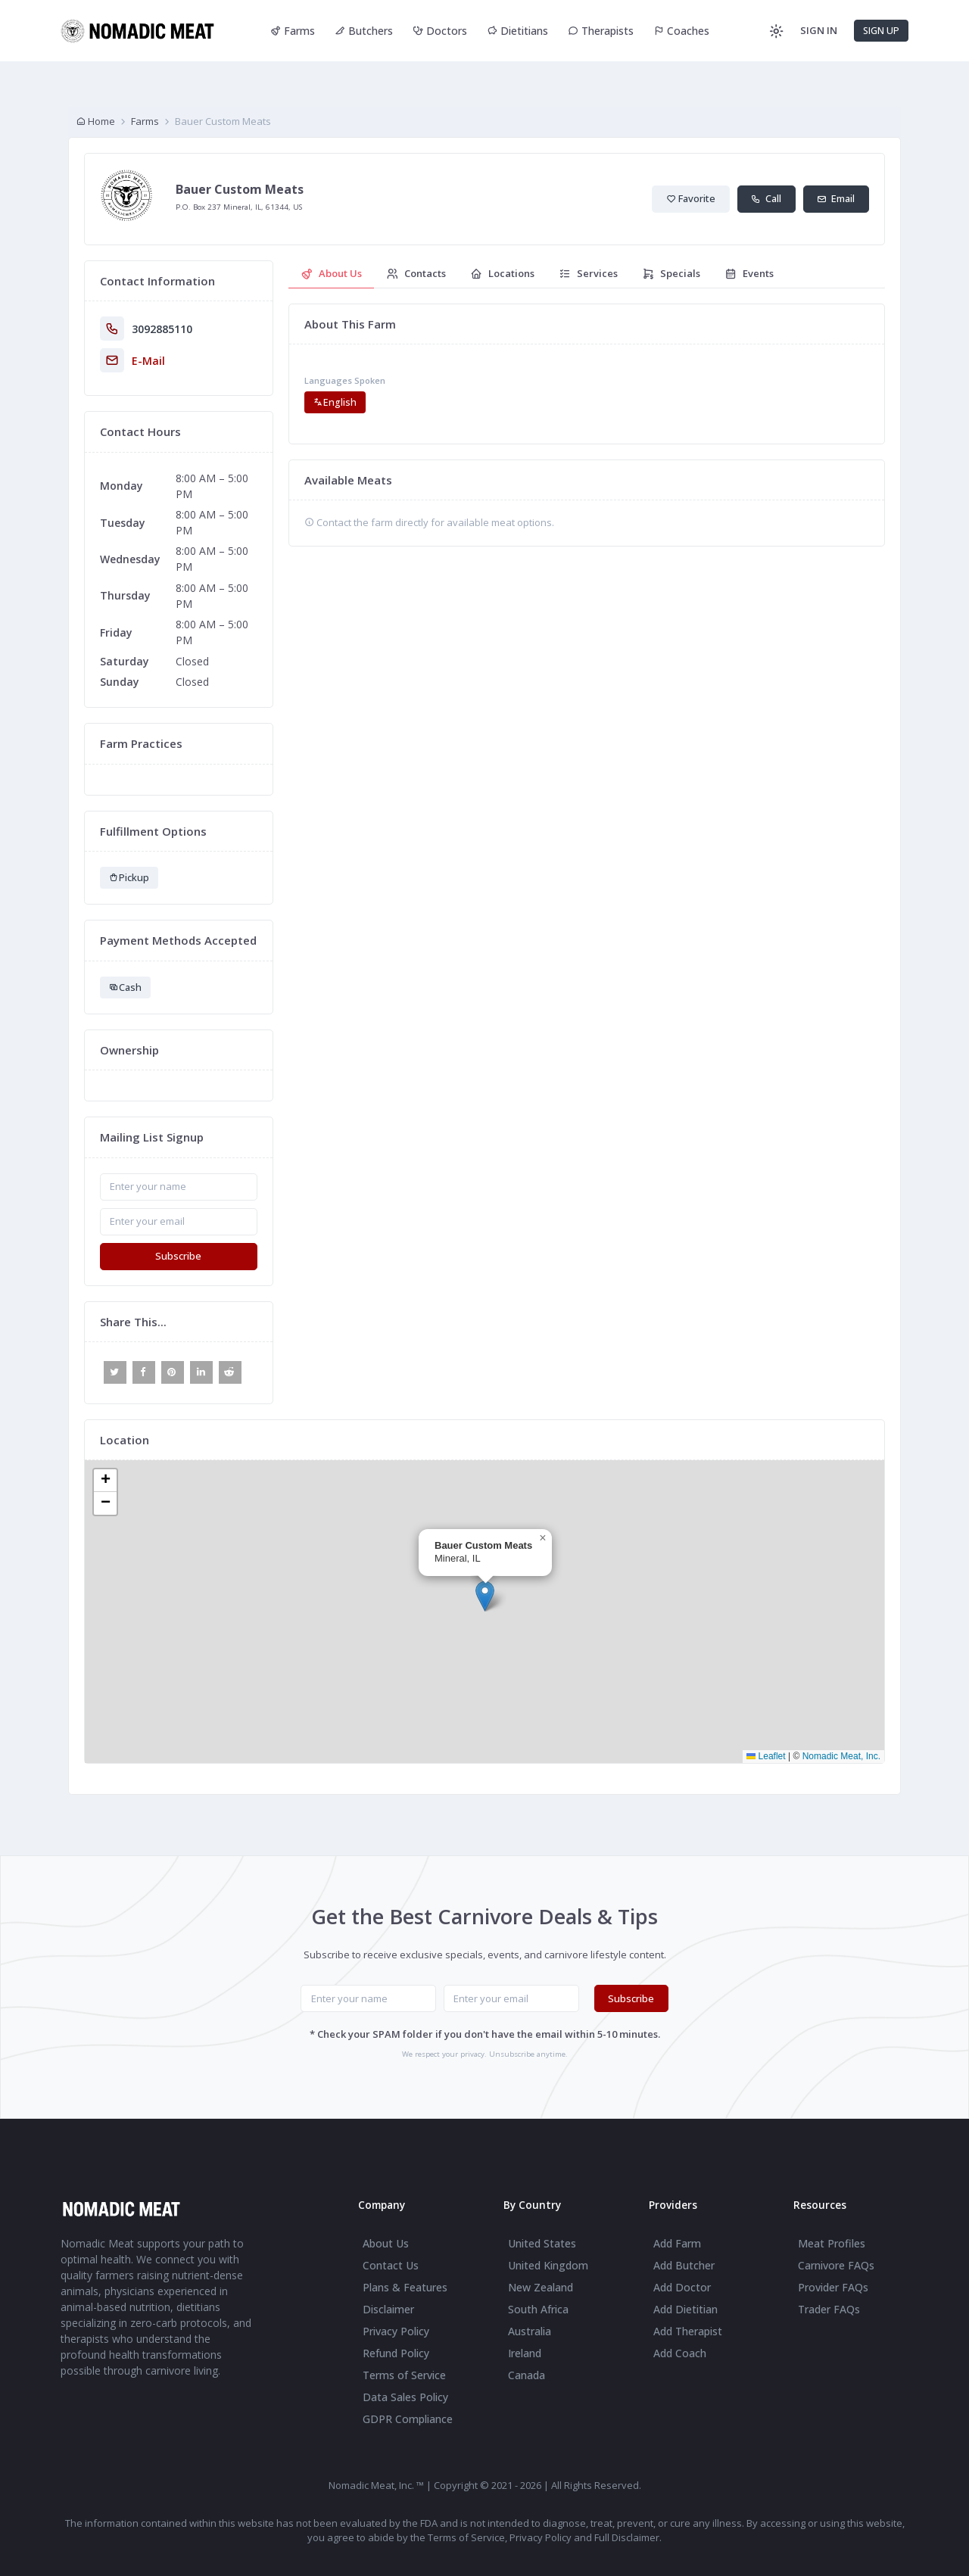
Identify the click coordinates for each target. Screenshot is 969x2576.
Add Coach (679, 2353)
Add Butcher (684, 2265)
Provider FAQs (833, 2287)
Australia (529, 2331)
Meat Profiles (831, 2243)
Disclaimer (388, 2309)
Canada (526, 2375)
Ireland (524, 2353)
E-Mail (148, 361)
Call (766, 198)
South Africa (538, 2309)
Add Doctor (682, 2287)
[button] (484, 1596)
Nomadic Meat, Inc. (841, 1756)
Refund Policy (396, 2353)
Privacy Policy (396, 2331)
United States (542, 2243)
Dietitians (517, 30)
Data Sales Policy (405, 2397)
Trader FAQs (829, 2309)
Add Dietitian (685, 2309)
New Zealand (540, 2287)
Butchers (364, 30)
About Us (386, 2243)
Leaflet (765, 1756)
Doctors (440, 30)
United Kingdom (548, 2265)
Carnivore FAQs (836, 2265)
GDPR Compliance (408, 2419)
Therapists (601, 30)
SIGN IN (818, 30)
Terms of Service (404, 2375)
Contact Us (391, 2265)
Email (836, 198)
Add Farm (677, 2243)
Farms (292, 30)
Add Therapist (687, 2331)
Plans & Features (405, 2287)
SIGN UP (881, 30)
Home (95, 121)
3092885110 (162, 329)
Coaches (681, 30)
